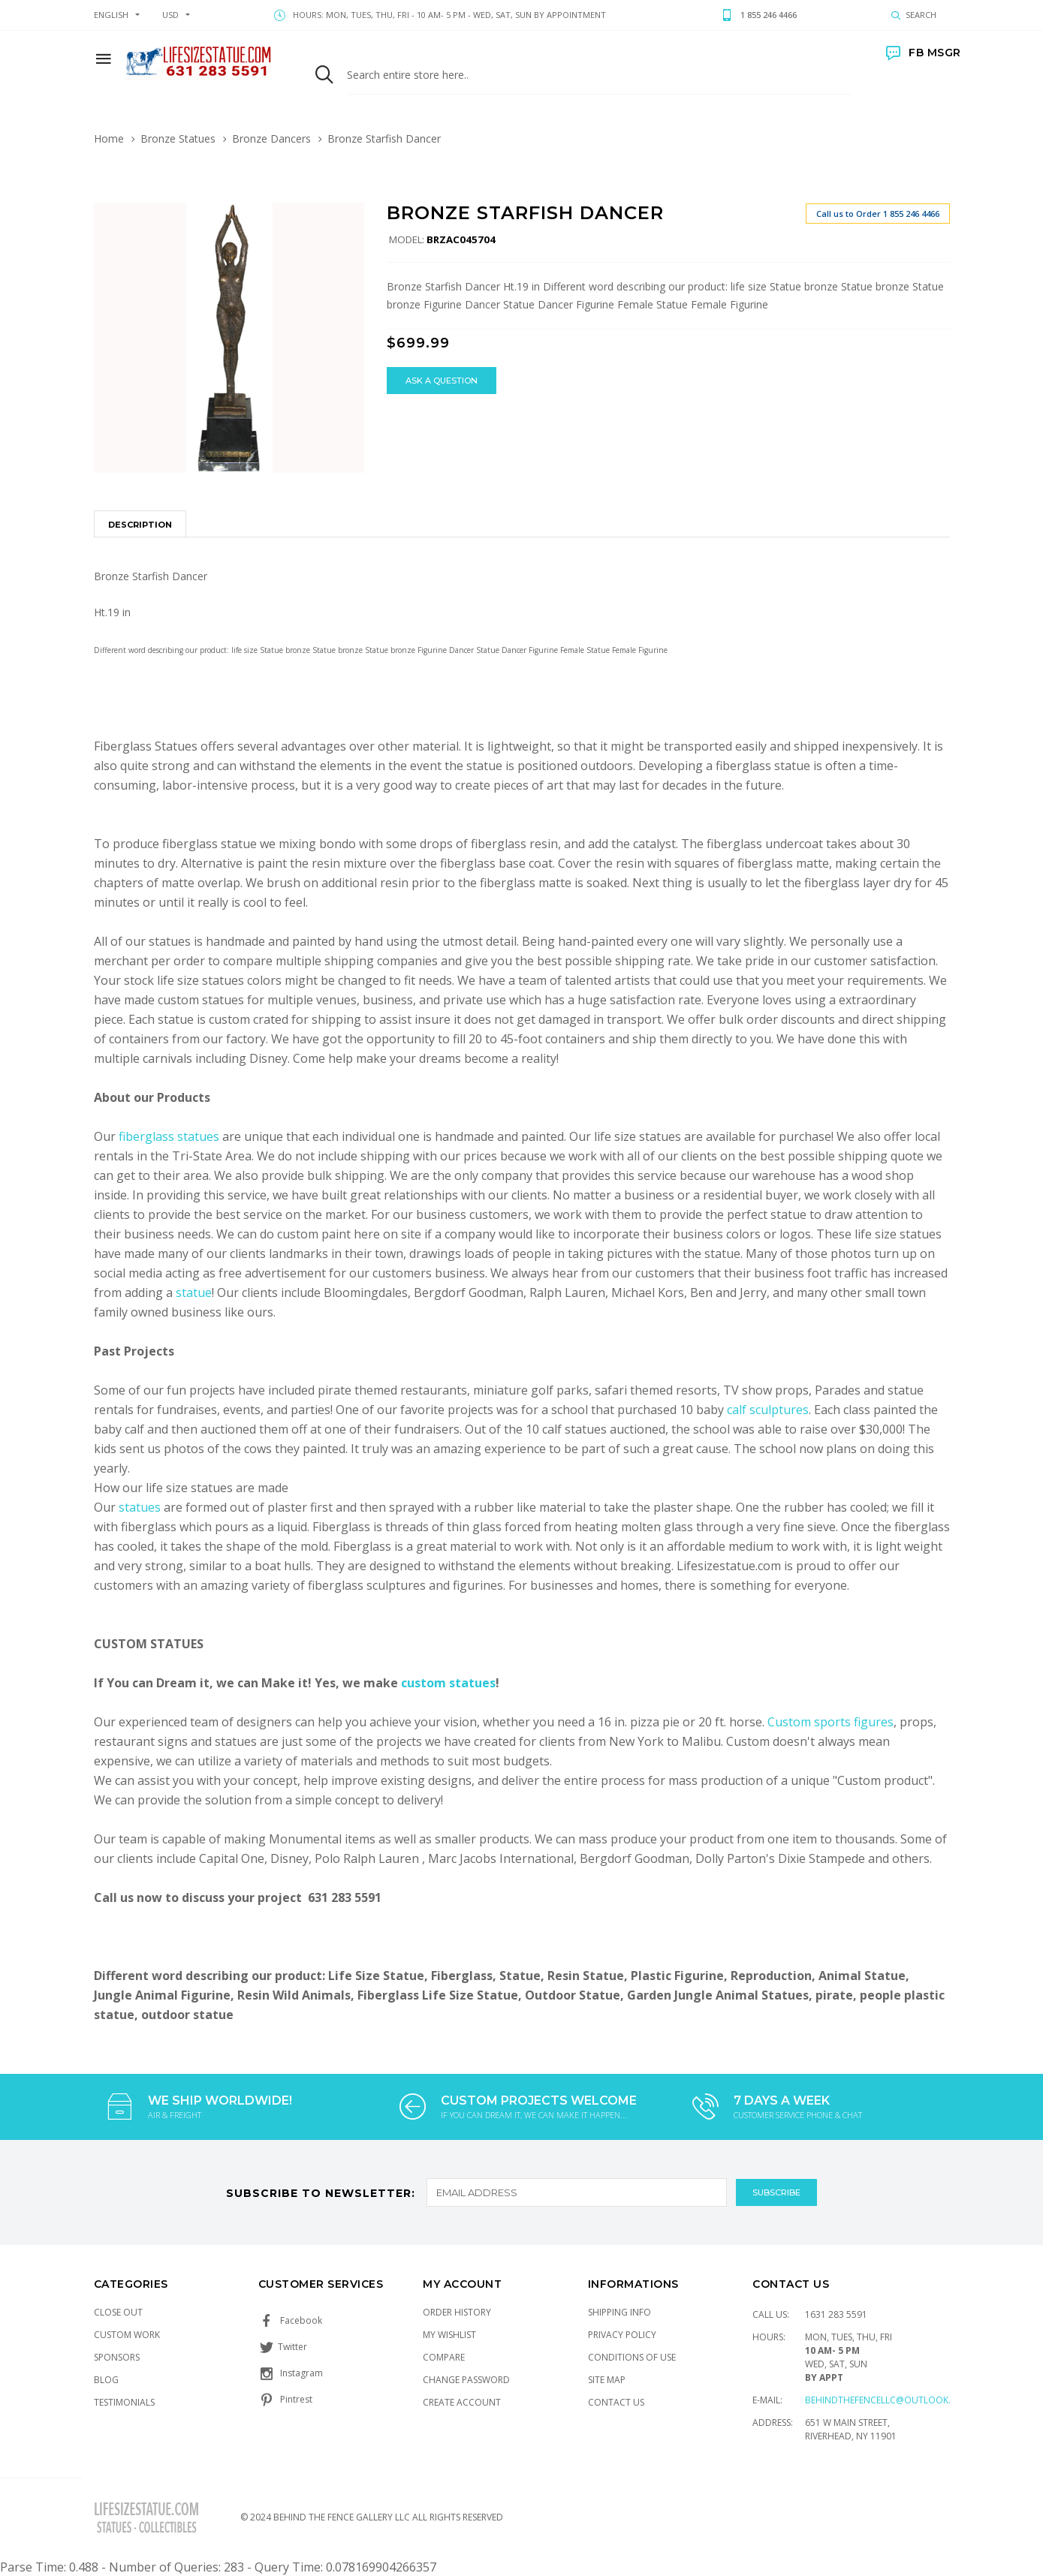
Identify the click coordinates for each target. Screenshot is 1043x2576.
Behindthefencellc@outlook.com (888, 2400)
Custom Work (127, 2334)
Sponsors (117, 2357)
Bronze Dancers (271, 138)
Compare (444, 2357)
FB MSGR (923, 52)
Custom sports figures (830, 1722)
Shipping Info (619, 2312)
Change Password (466, 2379)
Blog (106, 2379)
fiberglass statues (169, 1136)
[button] (351, 216)
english (111, 14)
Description (140, 524)
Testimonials (124, 2402)
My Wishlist (449, 2334)
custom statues (448, 1683)
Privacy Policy (622, 2334)
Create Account (462, 2402)
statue (194, 1292)
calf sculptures (768, 1409)
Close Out (118, 2312)
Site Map (606, 2379)
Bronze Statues (178, 138)
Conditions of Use (632, 2357)
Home (109, 138)
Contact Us (616, 2402)
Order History (457, 2312)
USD (170, 14)
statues (141, 1507)
